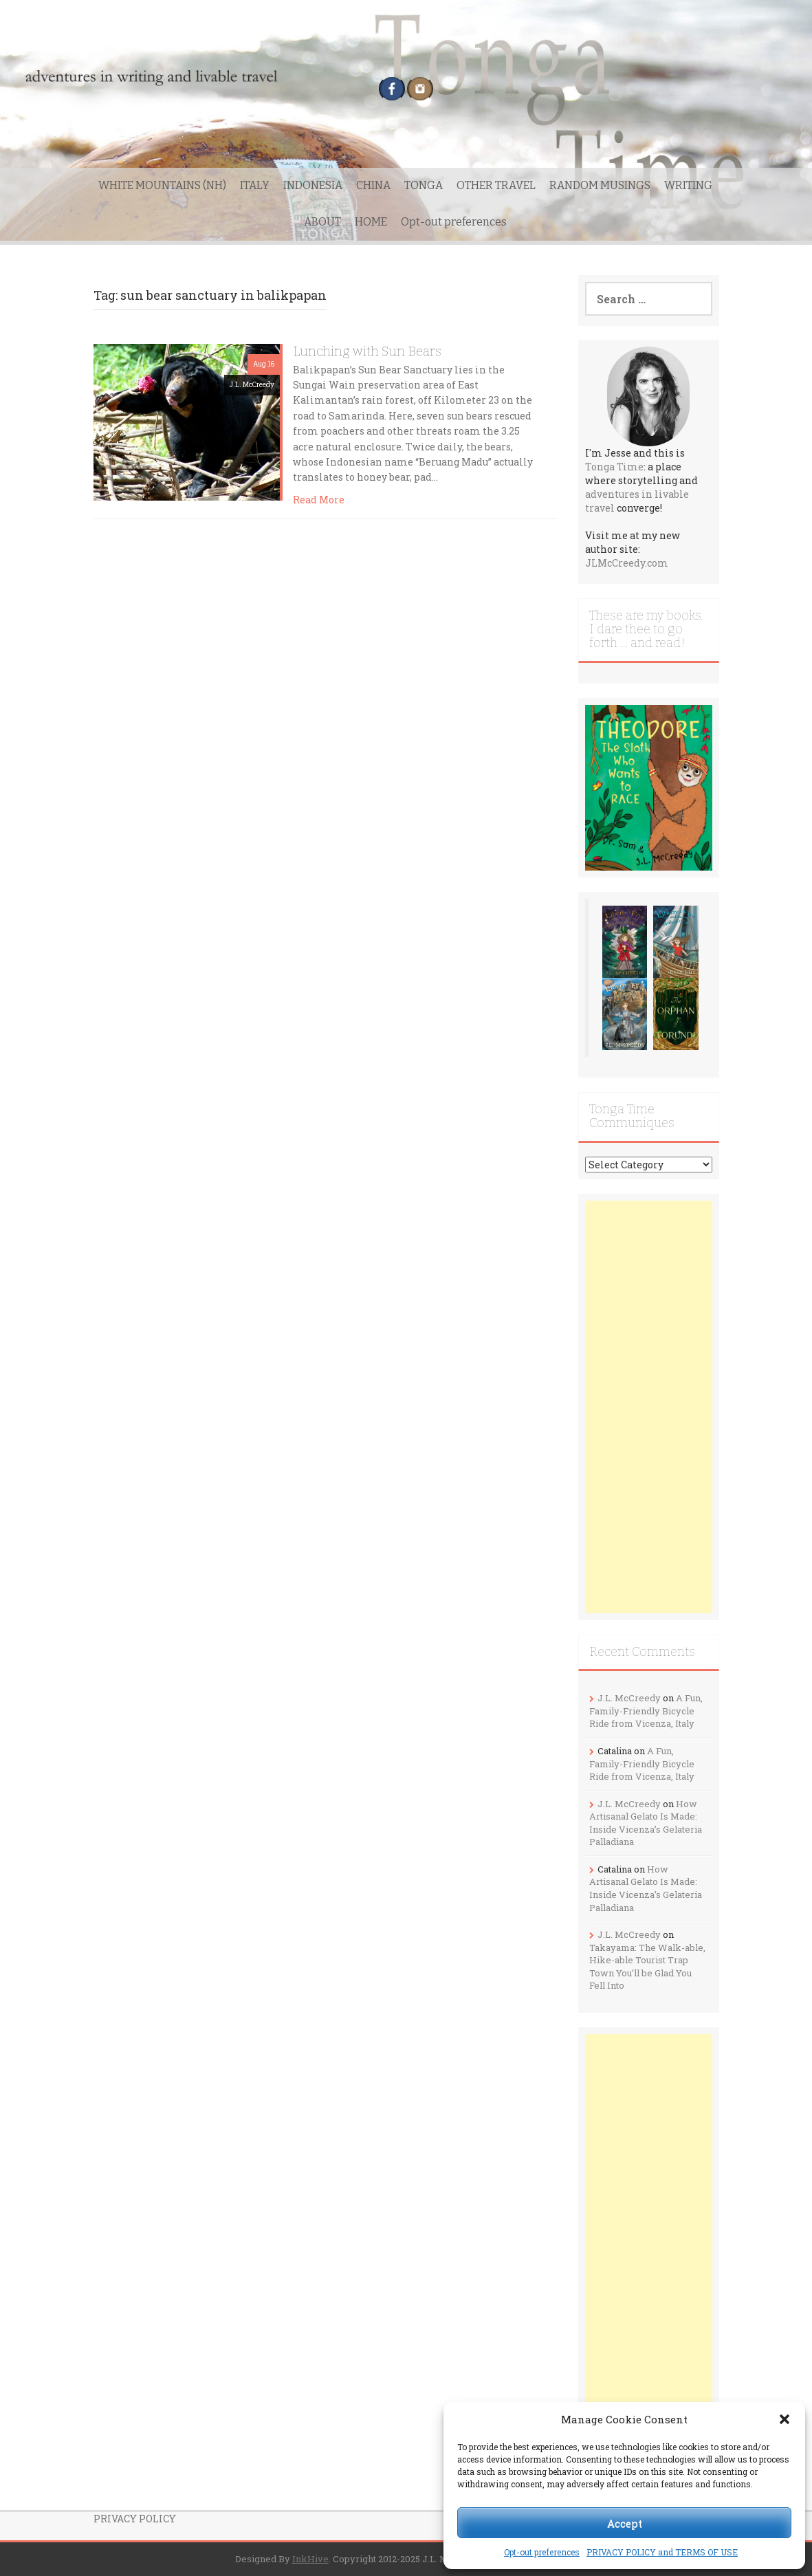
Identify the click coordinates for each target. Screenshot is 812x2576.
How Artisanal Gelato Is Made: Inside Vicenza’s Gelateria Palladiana (645, 1823)
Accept (624, 2523)
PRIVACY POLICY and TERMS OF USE (662, 2551)
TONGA (423, 185)
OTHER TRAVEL (496, 185)
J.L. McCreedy (252, 384)
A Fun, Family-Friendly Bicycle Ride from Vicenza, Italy (646, 1710)
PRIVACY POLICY (135, 2518)
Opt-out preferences (542, 2551)
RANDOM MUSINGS (599, 185)
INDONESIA (312, 185)
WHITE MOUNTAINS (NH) (162, 185)
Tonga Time (614, 466)
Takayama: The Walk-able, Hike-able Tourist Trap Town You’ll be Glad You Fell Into (647, 1966)
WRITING (688, 185)
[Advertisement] (648, 1407)
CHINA (373, 185)
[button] (784, 2419)
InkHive (310, 2559)
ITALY (255, 185)
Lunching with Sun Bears (367, 351)
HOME (371, 221)
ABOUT (322, 221)
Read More (318, 499)
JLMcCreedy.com (626, 562)
